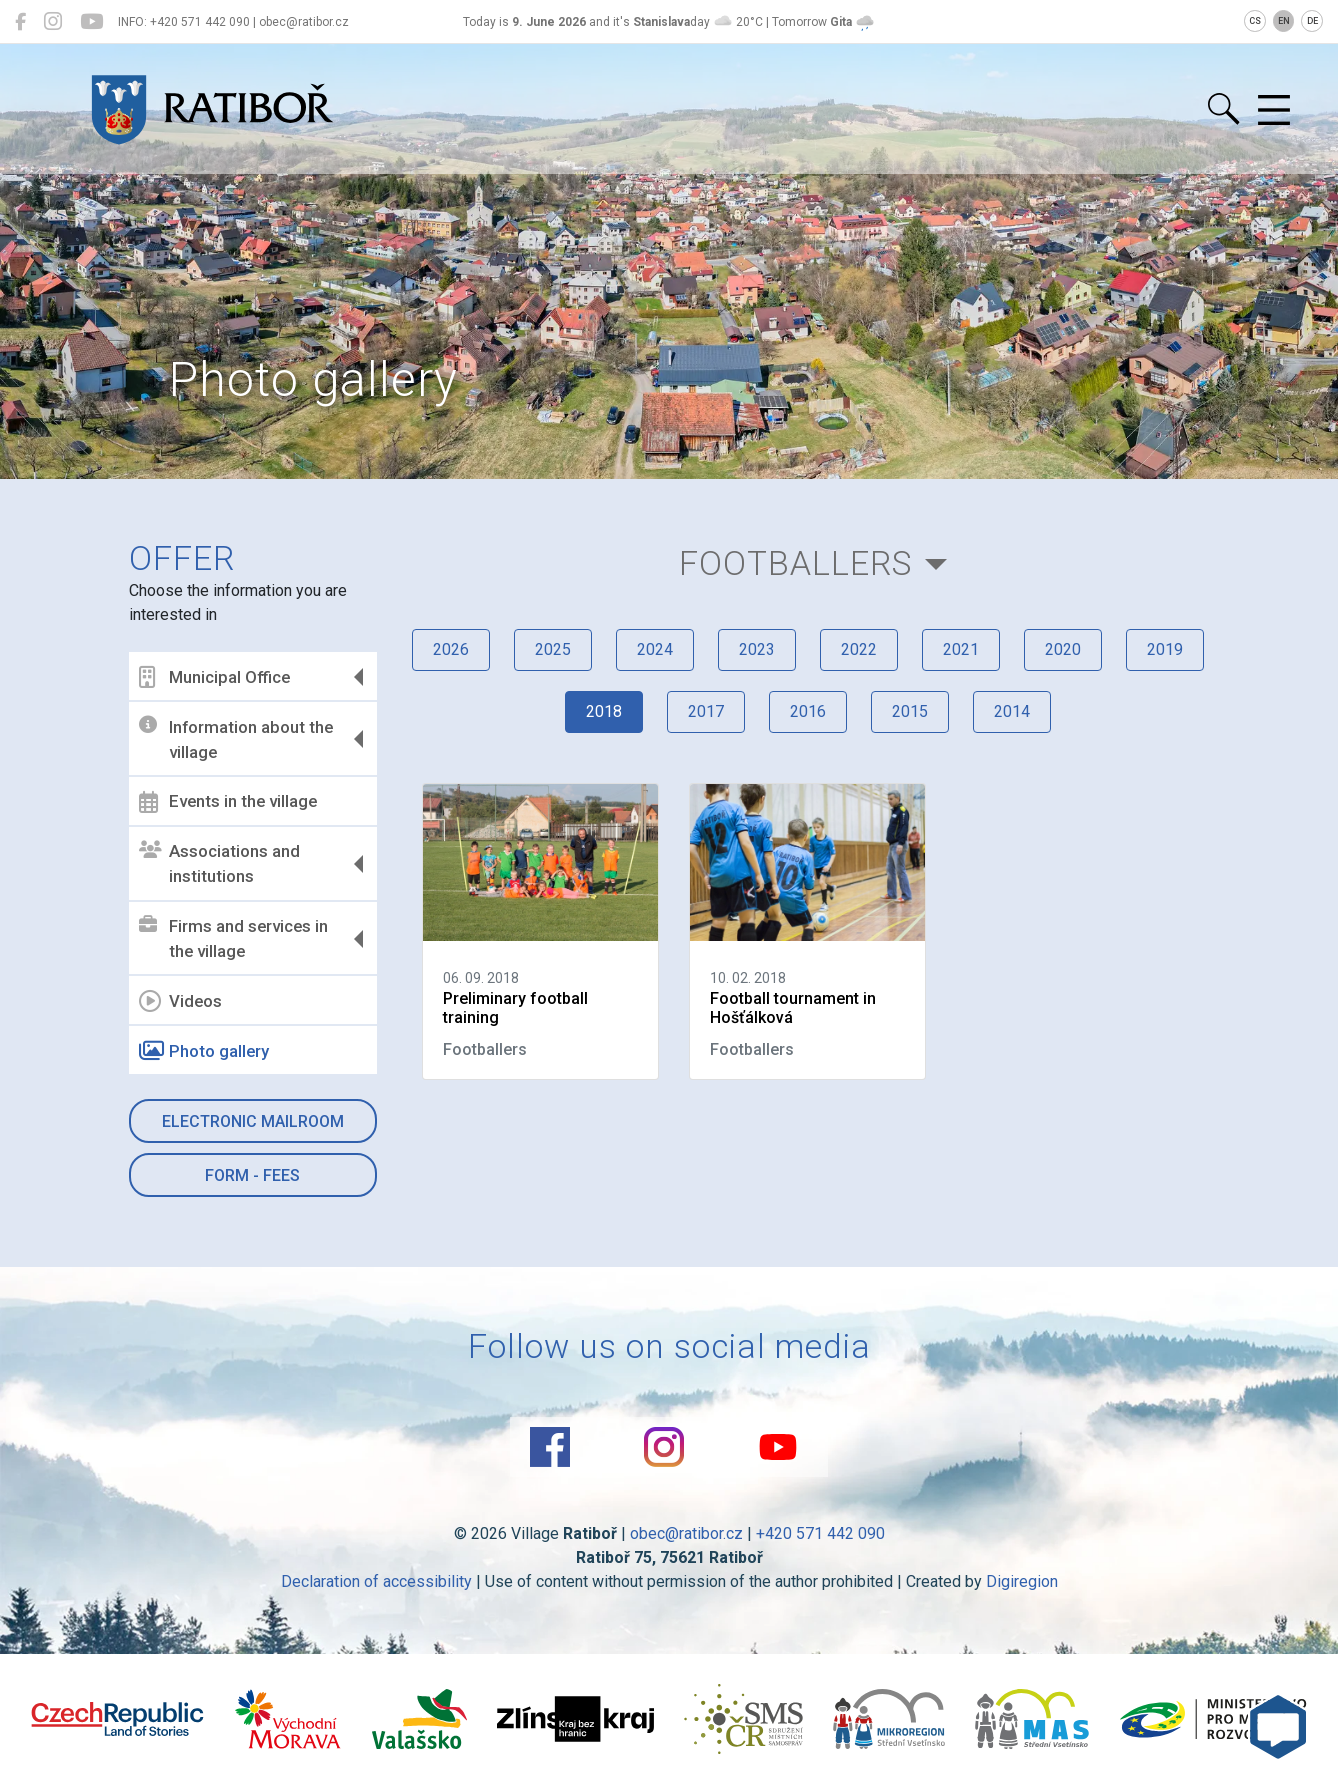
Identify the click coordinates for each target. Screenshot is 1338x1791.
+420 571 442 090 (820, 1533)
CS (1255, 21)
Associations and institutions (219, 864)
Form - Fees (252, 1175)
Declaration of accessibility (376, 1581)
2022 (859, 649)
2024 (655, 649)
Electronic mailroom (253, 1121)
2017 (706, 711)
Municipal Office (214, 677)
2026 (451, 649)
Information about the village (236, 739)
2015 (910, 711)
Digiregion (1022, 1581)
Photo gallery (204, 1051)
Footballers (795, 563)
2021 (961, 649)
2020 (1063, 649)
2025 (553, 649)
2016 (808, 711)
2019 (1165, 649)
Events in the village (228, 802)
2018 (604, 711)
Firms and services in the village (233, 939)
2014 (1012, 711)
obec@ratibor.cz (686, 1533)
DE (1312, 21)
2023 (757, 649)
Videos (180, 1001)
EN (1284, 21)
